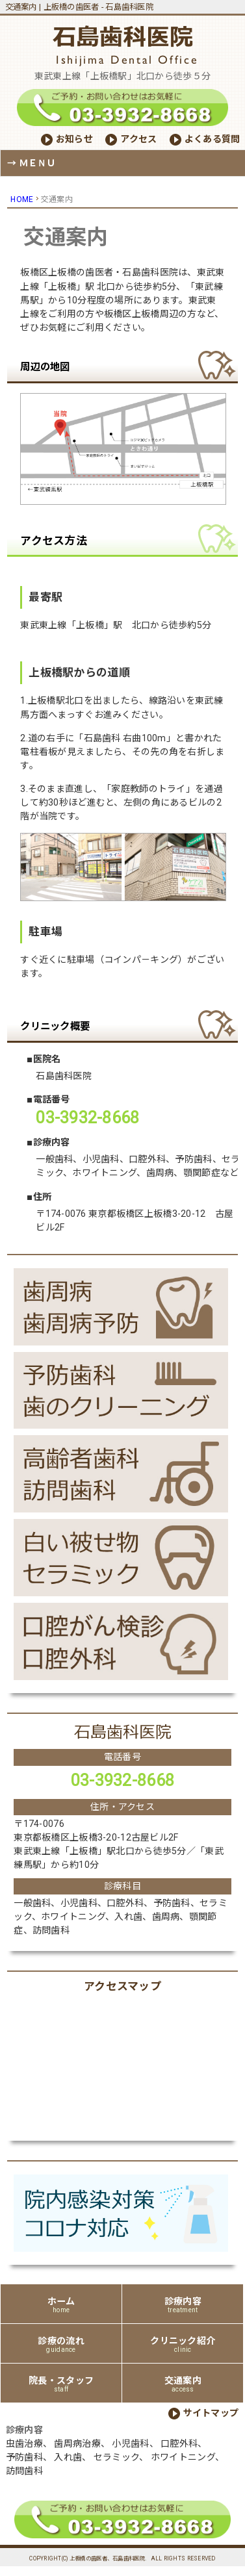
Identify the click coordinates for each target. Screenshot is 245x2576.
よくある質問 (212, 139)
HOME (21, 199)
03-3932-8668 (122, 1780)
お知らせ (74, 139)
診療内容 (182, 2305)
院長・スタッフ (61, 2384)
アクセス (138, 139)
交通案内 (182, 2384)
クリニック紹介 (182, 2344)
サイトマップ (211, 2413)
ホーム (61, 2305)
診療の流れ (61, 2344)
